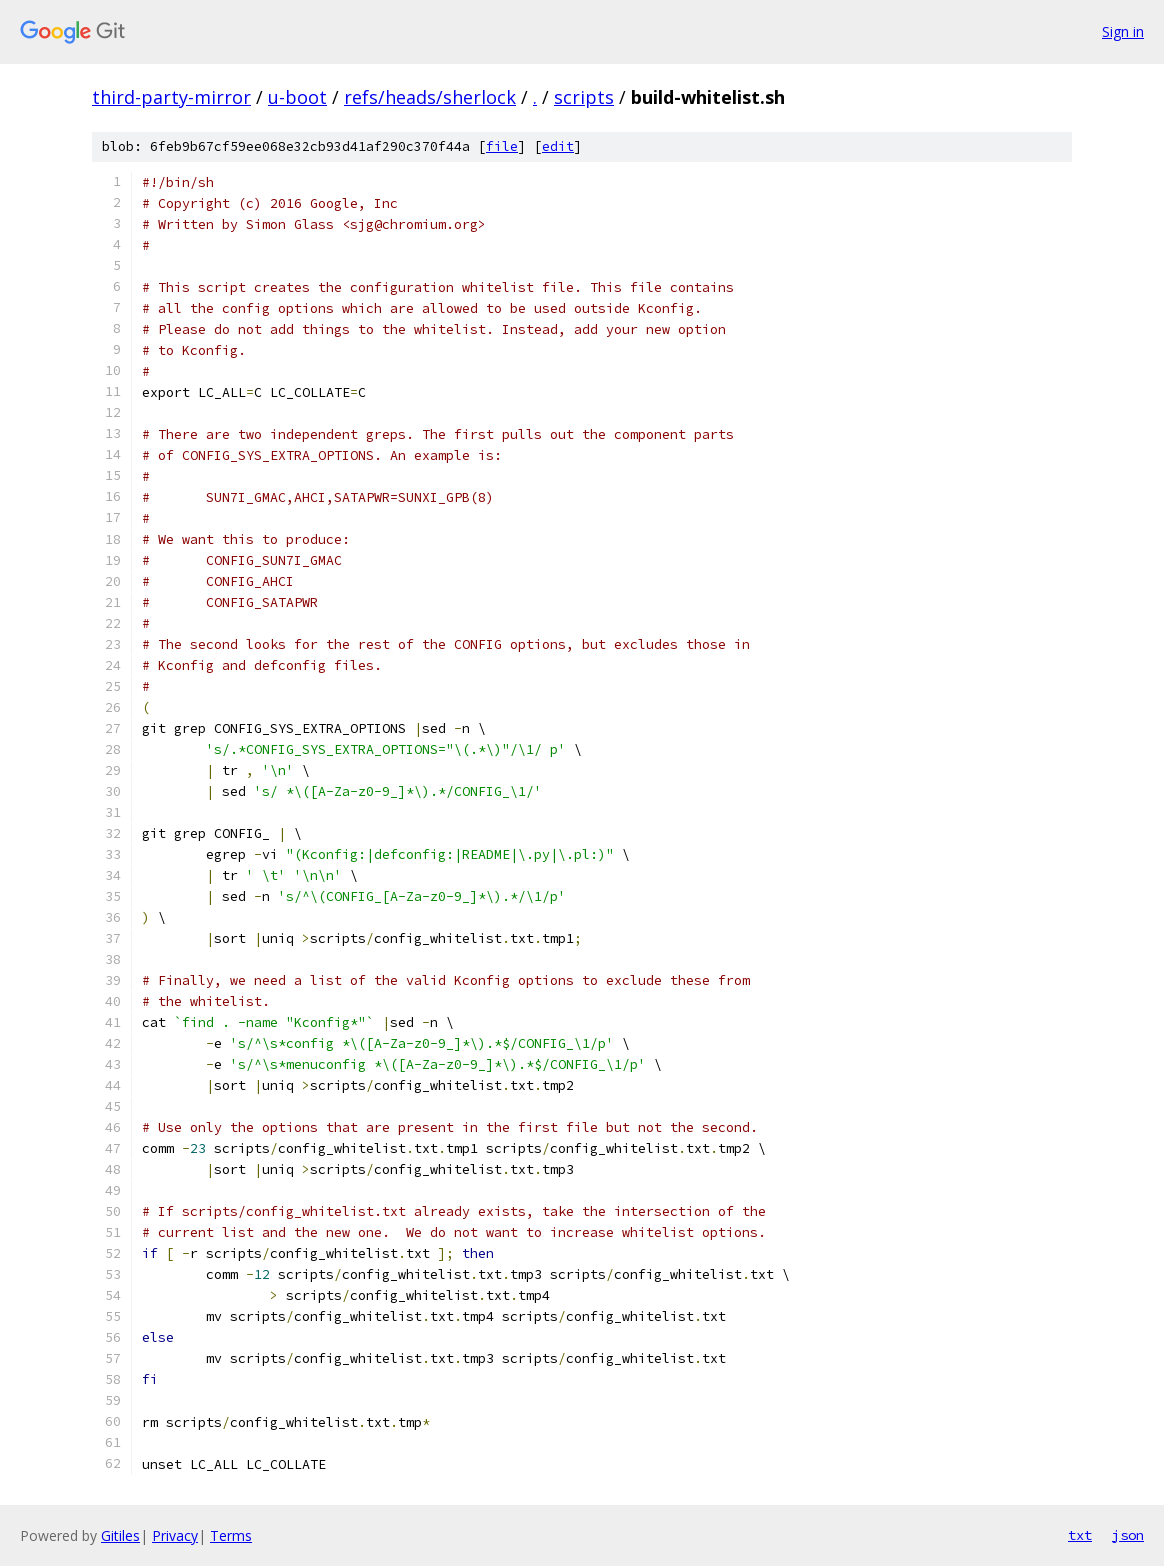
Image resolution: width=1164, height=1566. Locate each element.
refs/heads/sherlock (430, 97)
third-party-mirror (171, 97)
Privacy (175, 1535)
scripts (584, 97)
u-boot (297, 97)
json (1128, 1535)
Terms (231, 1535)
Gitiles (120, 1535)
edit (558, 146)
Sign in (1123, 31)
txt (1080, 1535)
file (502, 146)
